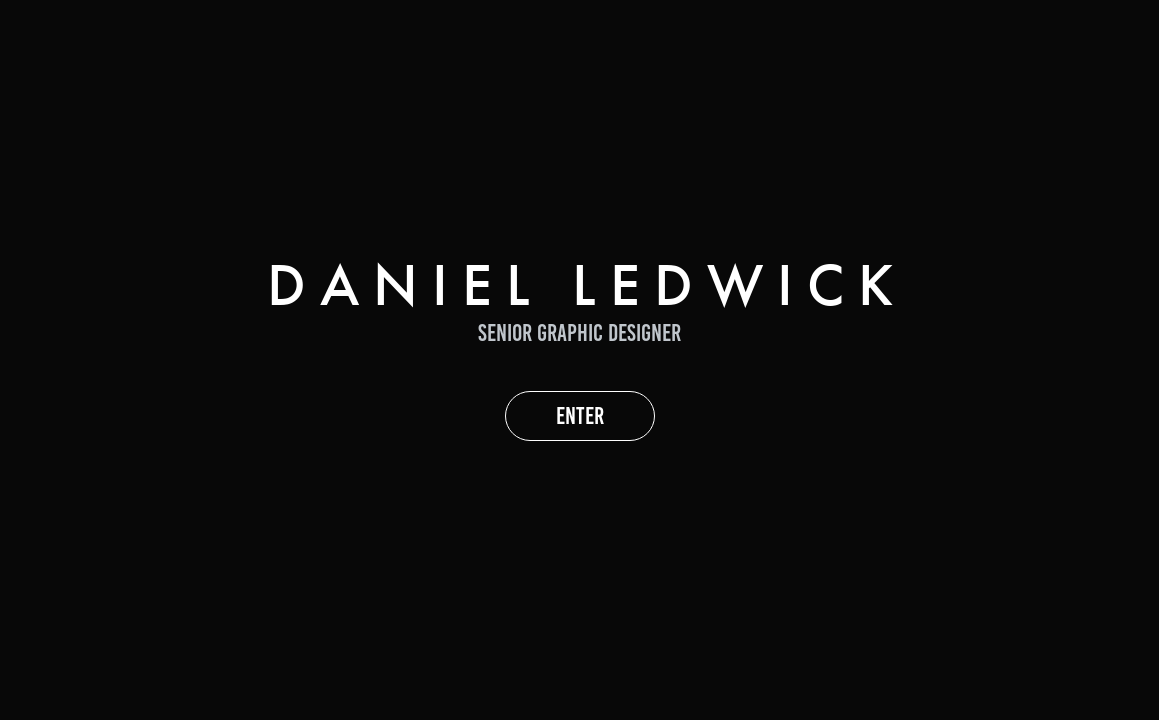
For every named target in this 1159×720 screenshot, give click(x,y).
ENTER (580, 416)
